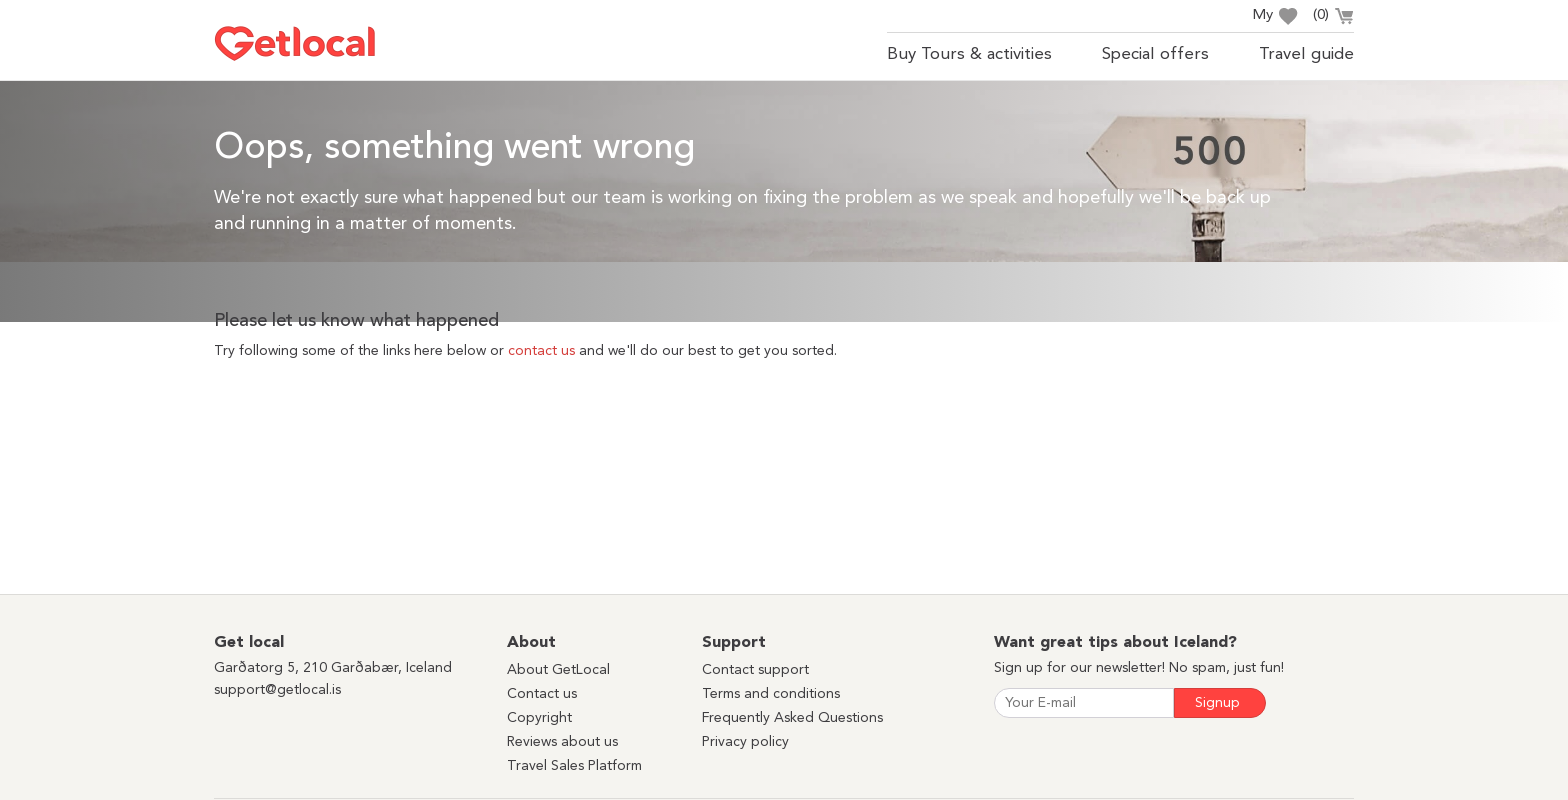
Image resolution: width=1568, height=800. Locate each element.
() (1333, 18)
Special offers (1155, 54)
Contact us (542, 694)
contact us (541, 351)
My (1275, 16)
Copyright (539, 718)
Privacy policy (745, 742)
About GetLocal (558, 670)
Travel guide (1306, 54)
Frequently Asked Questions (792, 718)
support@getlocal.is (277, 690)
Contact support (755, 670)
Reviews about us (562, 742)
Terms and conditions (771, 694)
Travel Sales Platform (574, 766)
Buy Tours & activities (969, 54)
